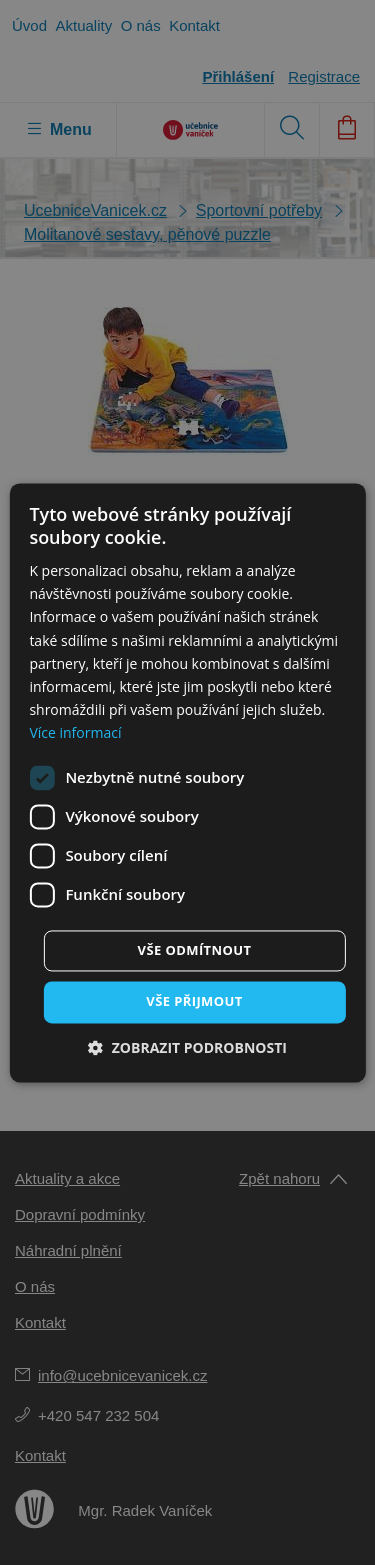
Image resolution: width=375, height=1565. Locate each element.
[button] (187, 1047)
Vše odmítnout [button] (195, 950)
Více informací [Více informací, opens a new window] (75, 732)
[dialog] (187, 782)
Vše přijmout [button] (194, 1001)
